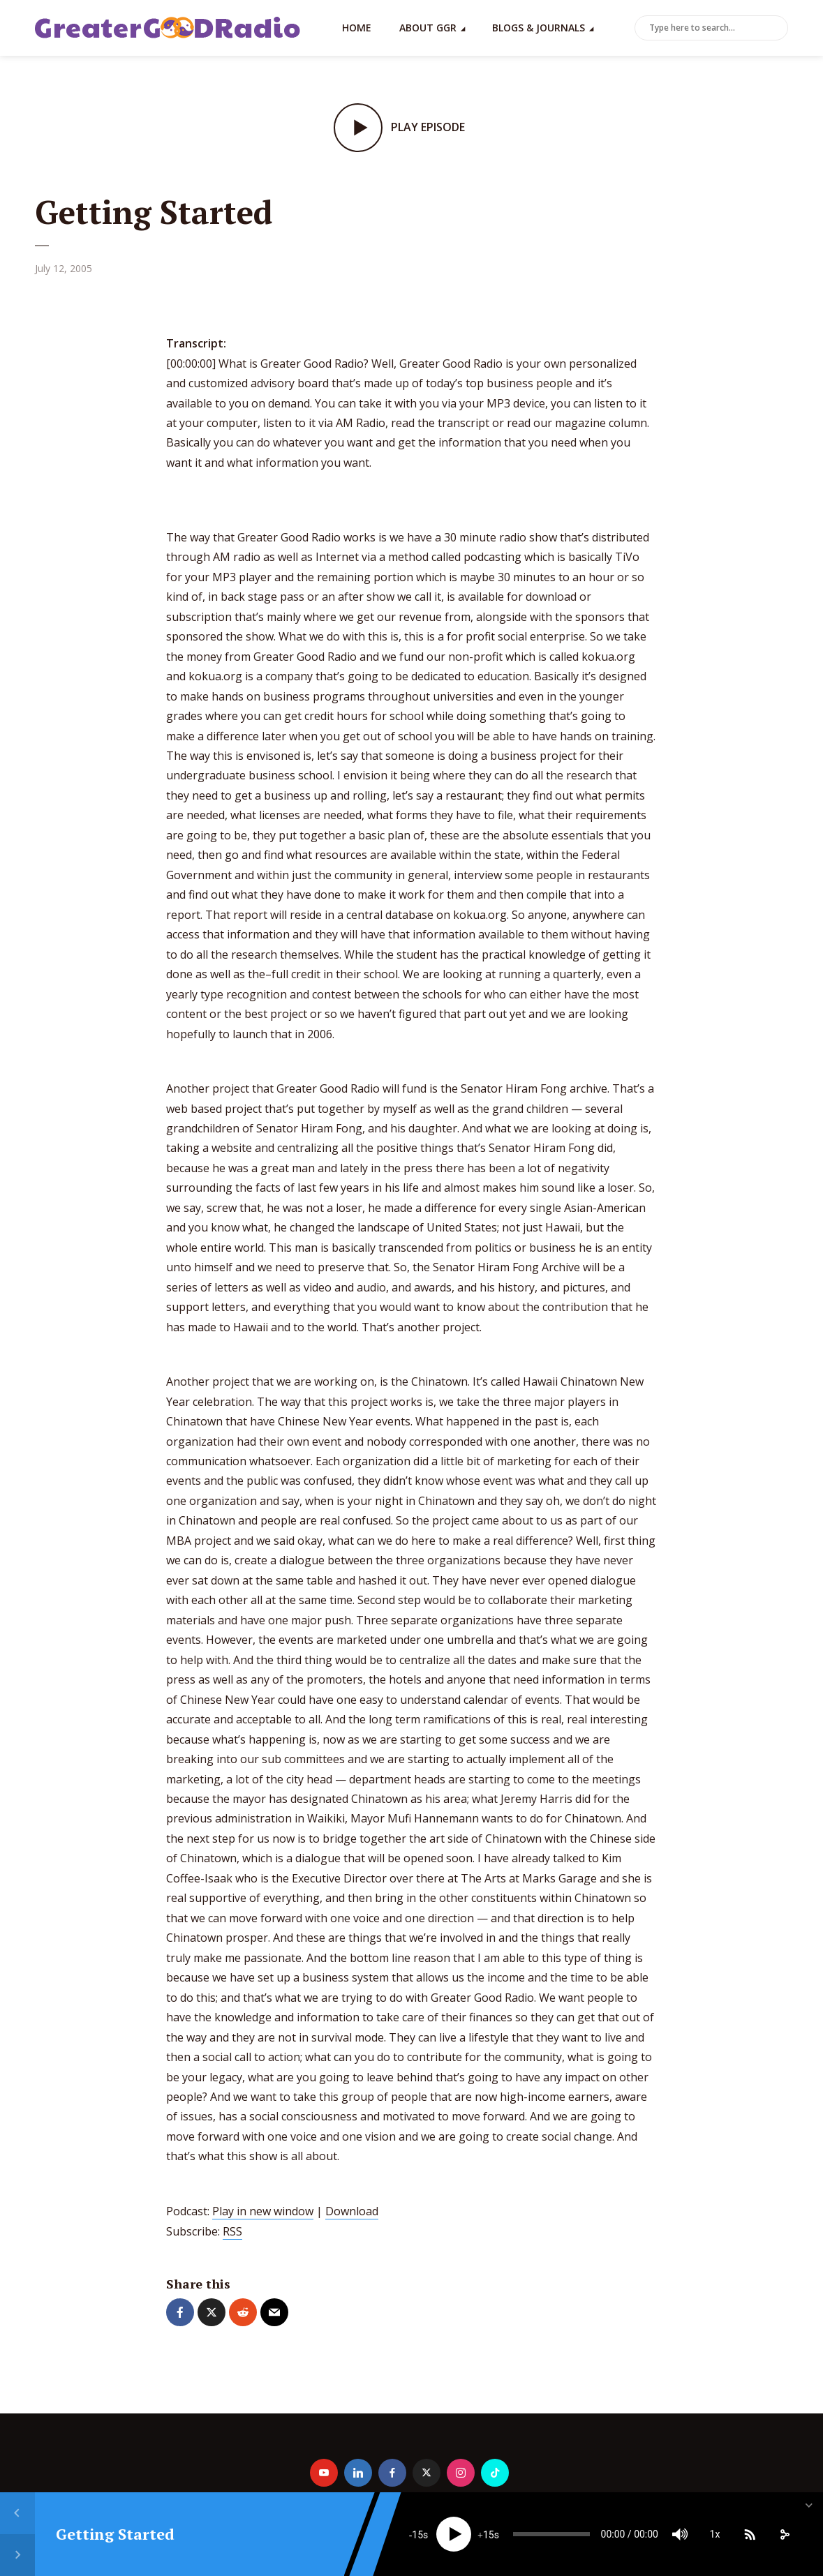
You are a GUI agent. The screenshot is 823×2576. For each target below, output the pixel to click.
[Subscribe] (749, 2534)
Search (775, 29)
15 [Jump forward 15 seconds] (488, 2534)
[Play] (453, 2534)
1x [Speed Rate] (715, 2534)
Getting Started (115, 2534)
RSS (232, 2231)
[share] (784, 2534)
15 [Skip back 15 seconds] (417, 2534)
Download (351, 2211)
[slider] (551, 2534)
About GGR (428, 27)
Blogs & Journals (538, 27)
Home (356, 27)
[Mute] (679, 2534)
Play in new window (262, 2211)
